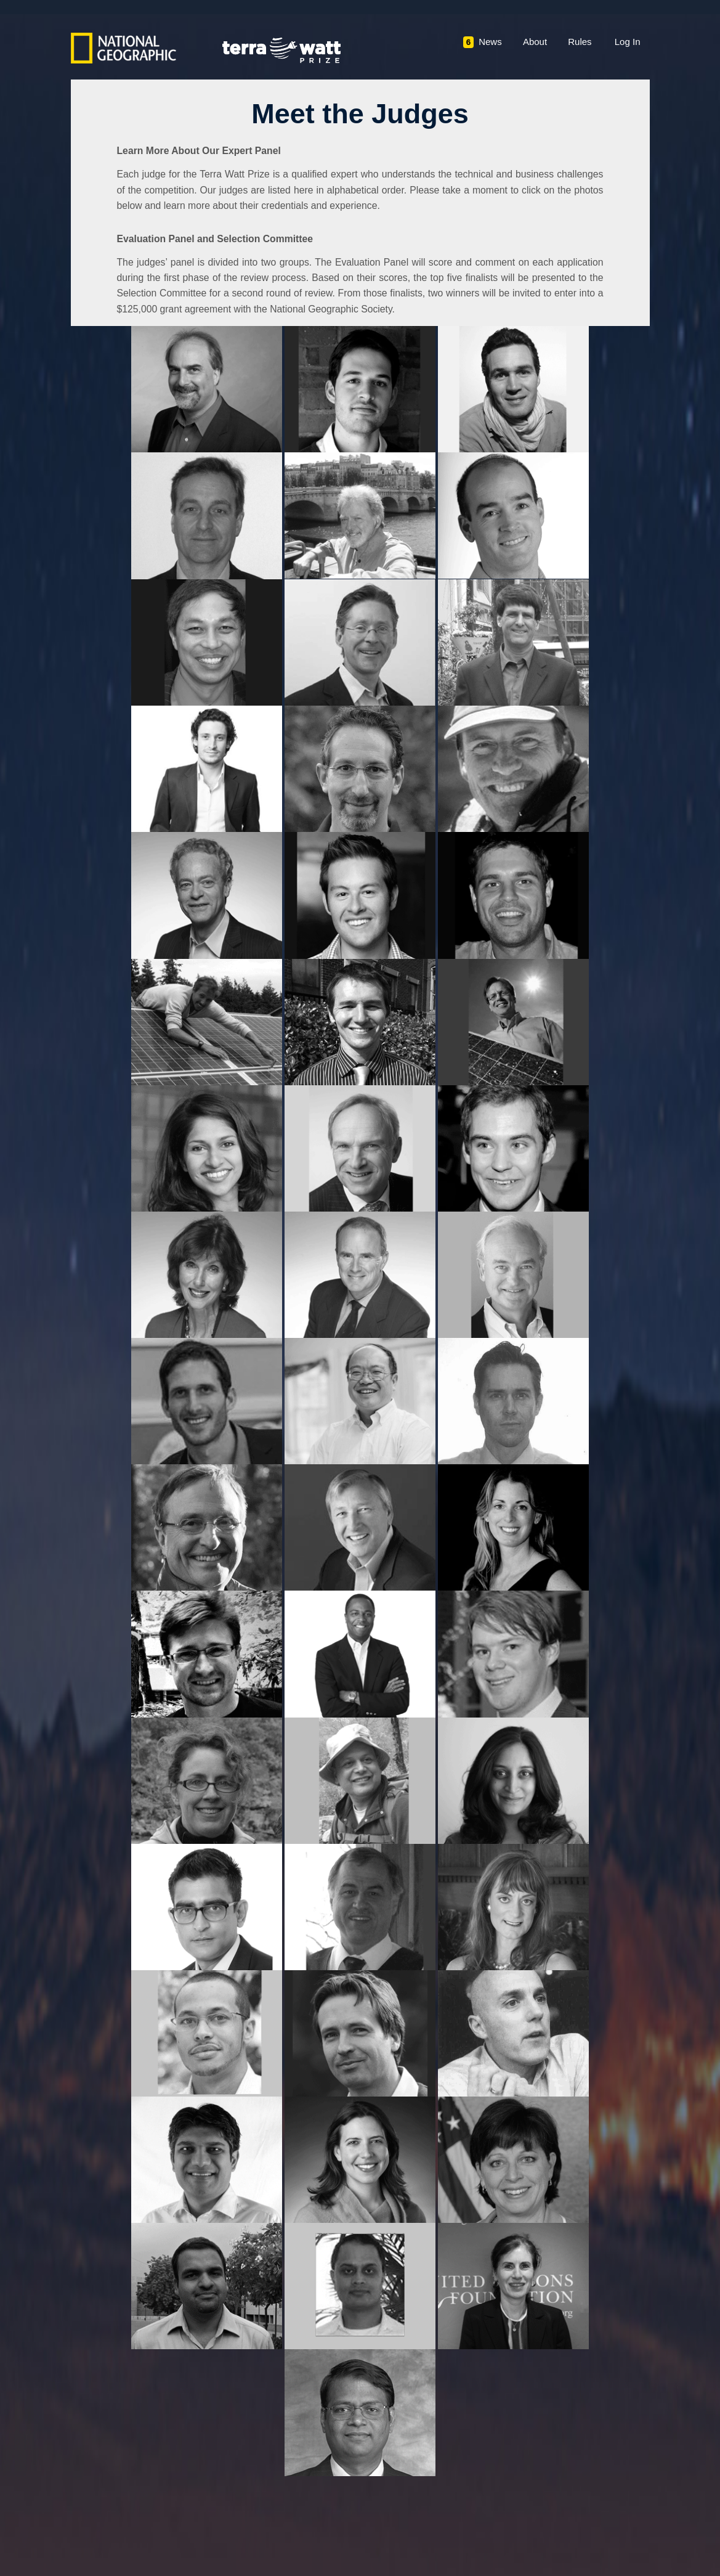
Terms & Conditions (107, 2496)
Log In (628, 41)
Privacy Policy (190, 2496)
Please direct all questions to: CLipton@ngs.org (562, 2511)
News (482, 42)
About (535, 41)
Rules (579, 41)
